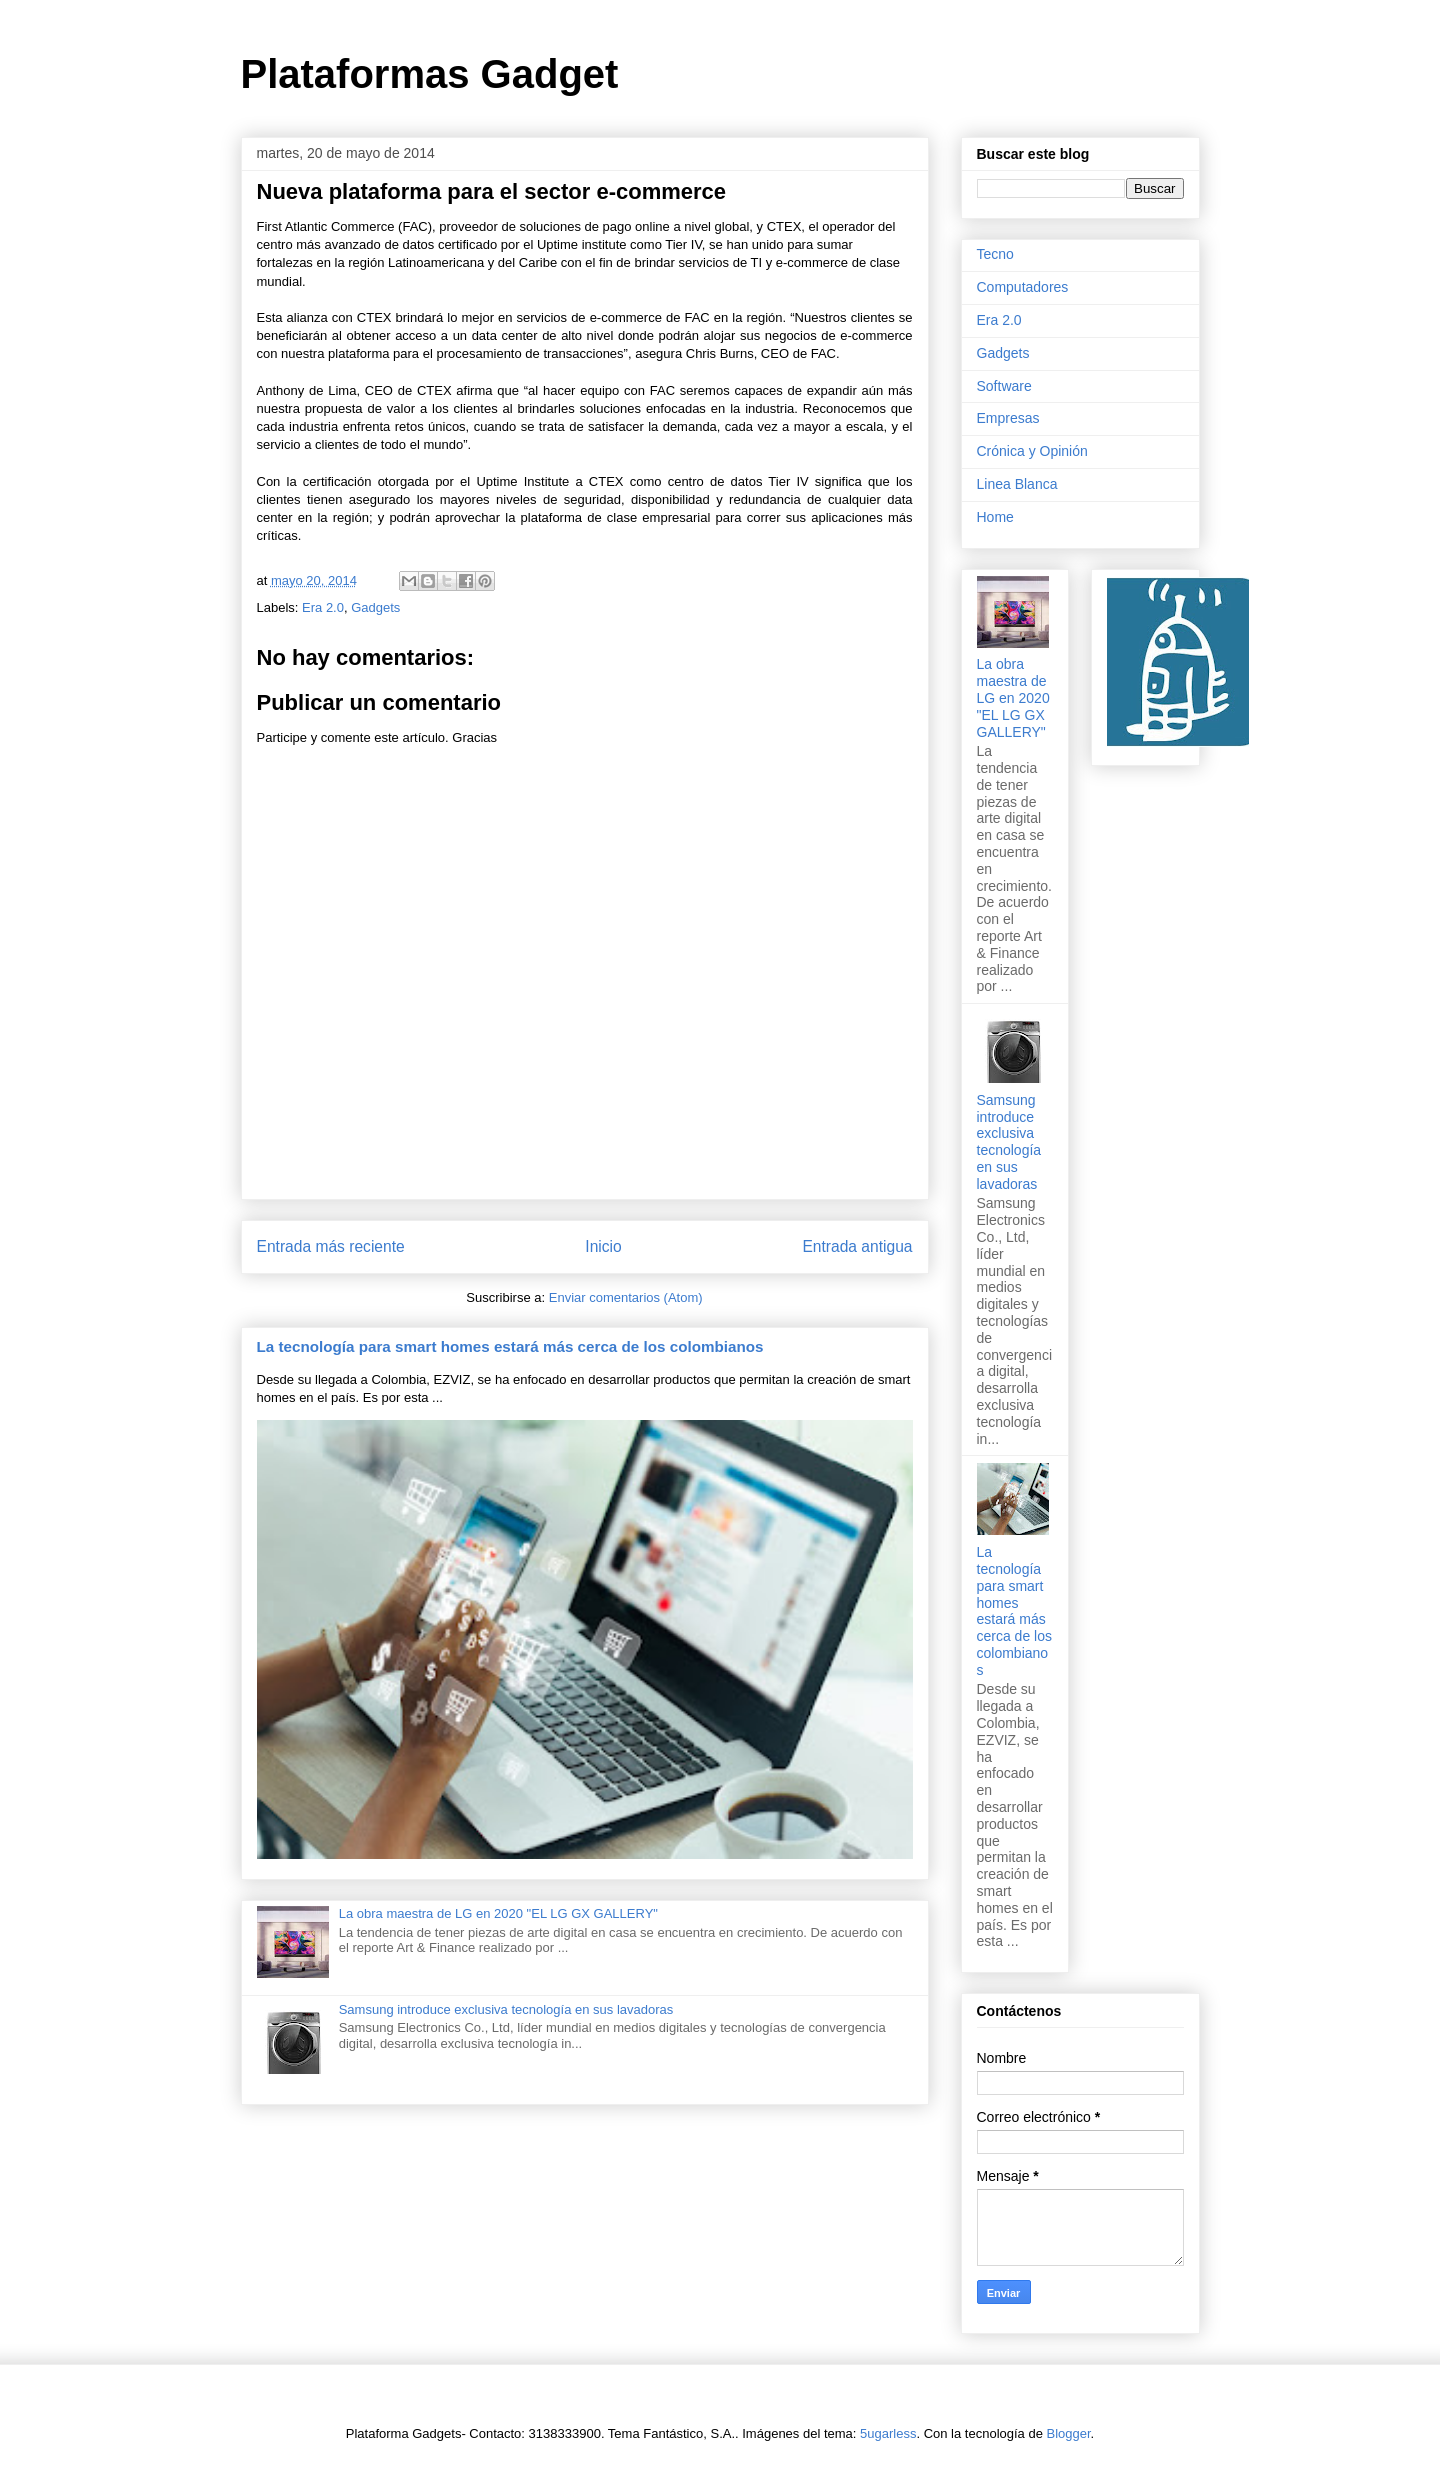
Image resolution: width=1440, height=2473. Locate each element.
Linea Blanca (1017, 484)
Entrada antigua (857, 1246)
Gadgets (375, 607)
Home (995, 517)
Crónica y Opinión (1032, 451)
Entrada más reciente (331, 1246)
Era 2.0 (323, 607)
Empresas (1008, 418)
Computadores (1023, 287)
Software (1004, 386)
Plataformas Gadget (430, 74)
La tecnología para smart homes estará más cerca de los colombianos (510, 1346)
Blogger (1069, 2433)
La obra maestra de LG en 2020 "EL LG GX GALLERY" (498, 1913)
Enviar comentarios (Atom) (626, 1297)
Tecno (995, 254)
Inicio (603, 1246)
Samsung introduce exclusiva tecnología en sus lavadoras (506, 2009)
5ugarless (888, 2433)
